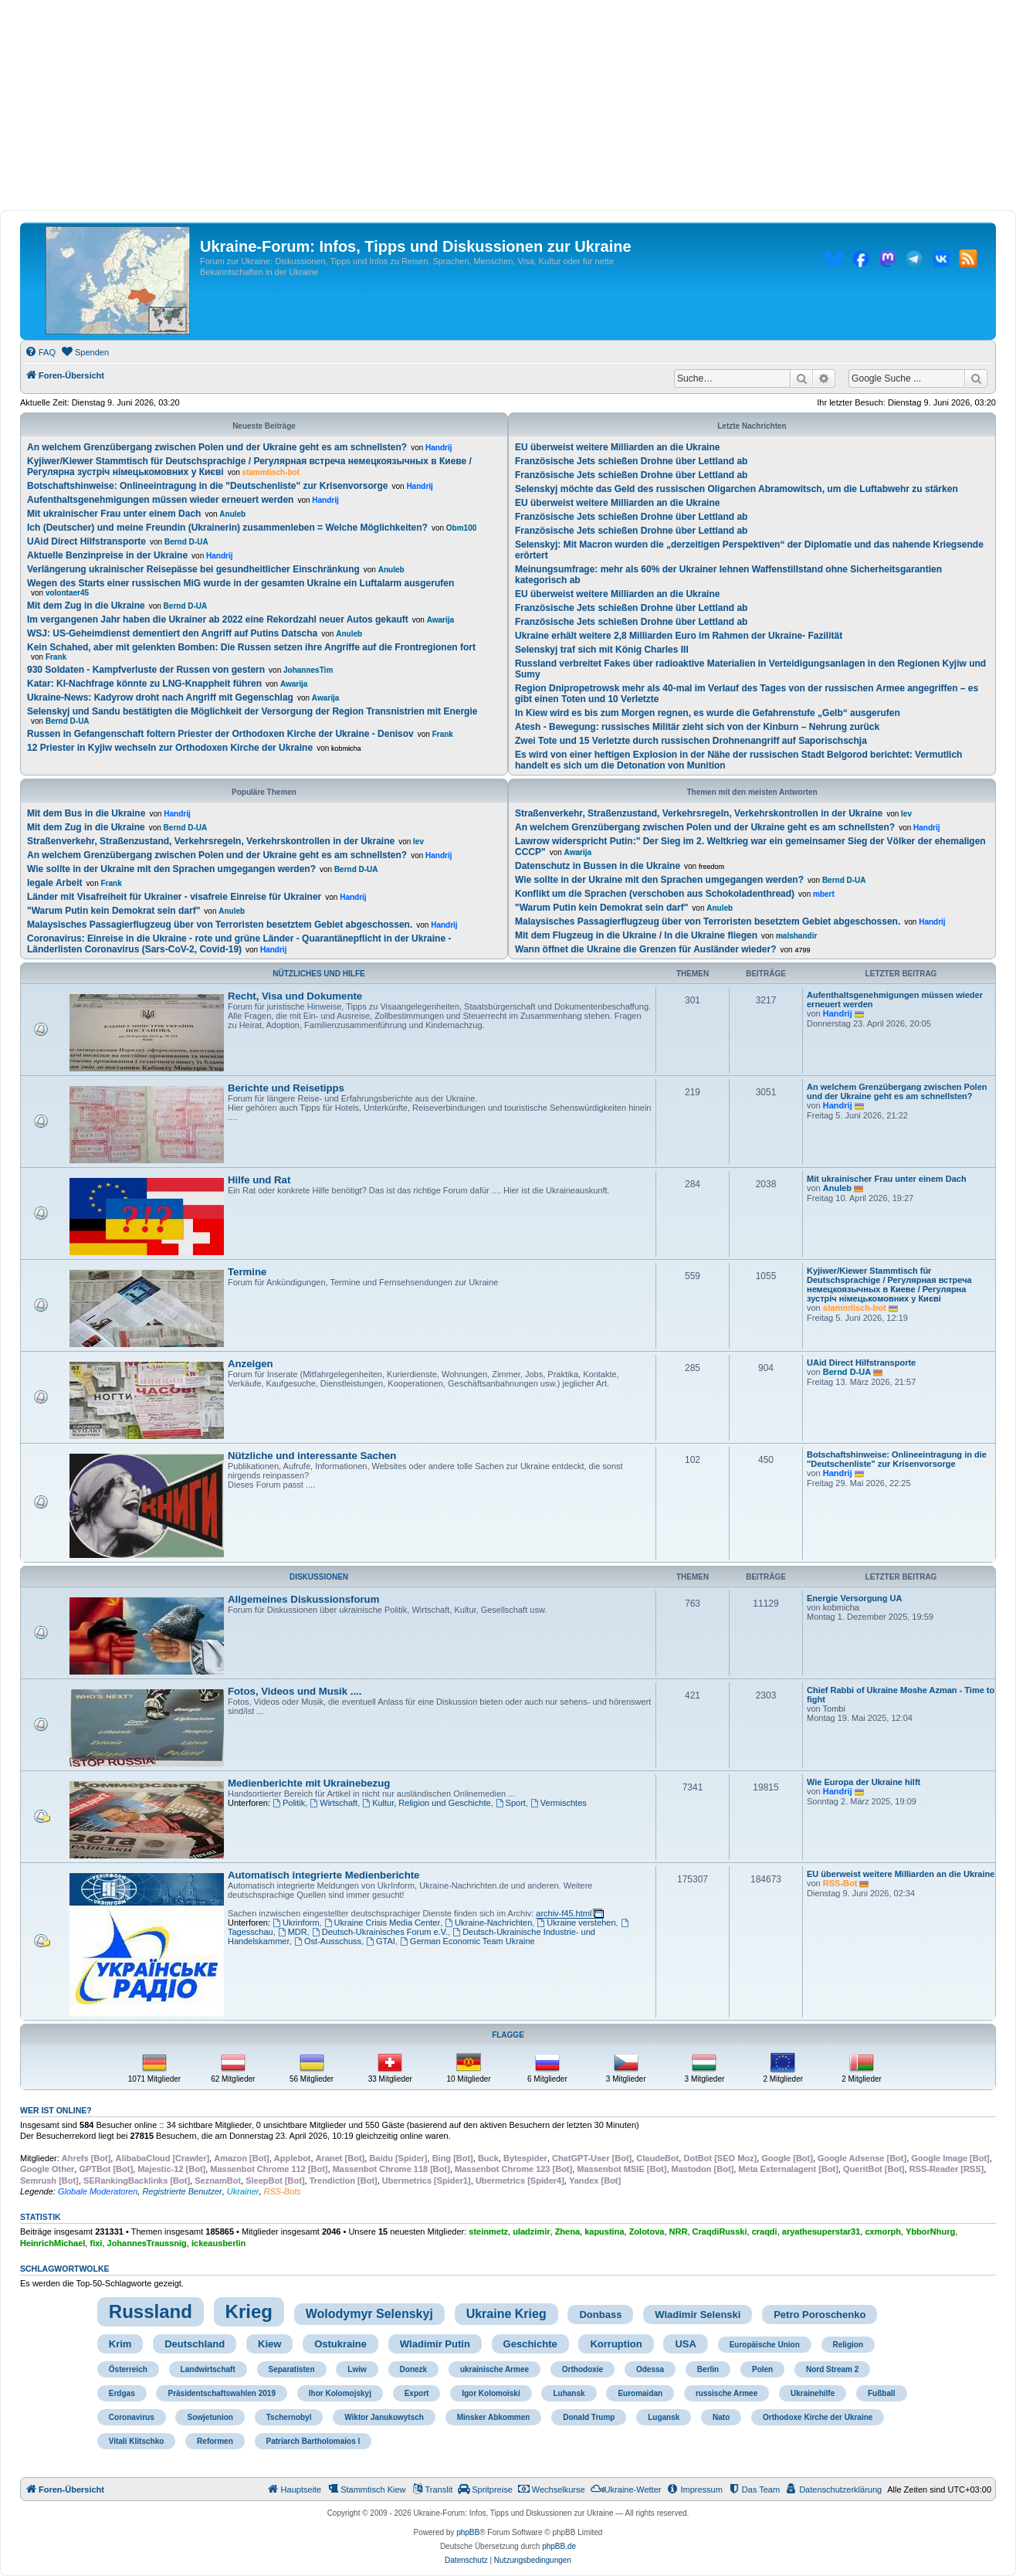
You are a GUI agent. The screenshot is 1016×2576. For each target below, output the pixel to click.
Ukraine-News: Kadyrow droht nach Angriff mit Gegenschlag (160, 697)
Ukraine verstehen (576, 1922)
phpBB (467, 2532)
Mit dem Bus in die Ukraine (86, 813)
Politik (289, 1802)
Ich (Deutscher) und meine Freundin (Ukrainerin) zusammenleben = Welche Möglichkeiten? (227, 527)
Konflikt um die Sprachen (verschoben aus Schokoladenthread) (654, 893)
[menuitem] (40, 352)
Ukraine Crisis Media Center (382, 1922)
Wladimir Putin (435, 2344)
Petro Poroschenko (819, 2314)
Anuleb (232, 514)
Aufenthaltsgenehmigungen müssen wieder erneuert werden (160, 499)
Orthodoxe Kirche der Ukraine (817, 2417)
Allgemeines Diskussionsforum (303, 1599)
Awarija (440, 620)
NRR (678, 2231)
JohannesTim (308, 670)
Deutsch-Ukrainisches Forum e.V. (380, 1931)
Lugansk (663, 2417)
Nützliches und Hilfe (318, 973)
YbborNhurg (930, 2231)
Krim (120, 2344)
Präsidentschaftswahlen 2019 (222, 2393)
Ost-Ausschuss (327, 1941)
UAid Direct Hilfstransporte (86, 541)
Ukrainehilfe (813, 2393)
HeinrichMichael (52, 2243)
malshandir (796, 936)
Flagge (508, 2035)
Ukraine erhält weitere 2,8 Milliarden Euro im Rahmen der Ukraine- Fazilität (678, 635)
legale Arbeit (55, 882)
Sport (511, 1802)
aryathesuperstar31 (821, 2231)
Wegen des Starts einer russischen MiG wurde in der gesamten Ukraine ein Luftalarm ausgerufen (240, 583)
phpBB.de (559, 2546)
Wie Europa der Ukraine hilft (863, 1782)
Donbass (600, 2314)
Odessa (650, 2369)
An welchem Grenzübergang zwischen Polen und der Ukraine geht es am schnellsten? (217, 447)
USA (685, 2344)
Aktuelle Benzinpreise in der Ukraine (107, 555)
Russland (150, 2311)
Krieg (249, 2311)
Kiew (269, 2344)
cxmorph (882, 2231)
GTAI (380, 1941)
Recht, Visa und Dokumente (295, 996)
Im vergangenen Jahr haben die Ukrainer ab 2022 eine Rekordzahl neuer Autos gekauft (217, 619)
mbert (824, 894)
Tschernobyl (289, 2417)
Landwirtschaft (208, 2369)
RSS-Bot (840, 1883)
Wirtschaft (333, 1802)
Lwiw (356, 2369)
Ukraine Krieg (506, 2313)
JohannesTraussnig (147, 2243)
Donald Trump (589, 2417)
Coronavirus (131, 2417)
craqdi (764, 2231)
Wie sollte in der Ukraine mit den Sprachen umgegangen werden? (171, 869)
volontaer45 (67, 593)
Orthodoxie (582, 2369)
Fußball (882, 2393)
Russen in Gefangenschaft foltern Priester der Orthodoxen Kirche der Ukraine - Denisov (220, 733)
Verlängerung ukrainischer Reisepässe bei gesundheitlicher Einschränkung (193, 569)
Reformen (215, 2441)
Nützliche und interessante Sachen (312, 1455)
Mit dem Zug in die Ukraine (86, 605)
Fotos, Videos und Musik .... (294, 1691)
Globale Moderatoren (97, 2191)
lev (418, 841)
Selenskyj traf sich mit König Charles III (602, 649)
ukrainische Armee (494, 2369)
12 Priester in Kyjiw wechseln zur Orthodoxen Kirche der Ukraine (170, 747)
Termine (247, 1272)
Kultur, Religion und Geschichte (426, 1802)
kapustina (604, 2231)
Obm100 (461, 528)
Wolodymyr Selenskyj (369, 2313)
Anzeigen (250, 1363)
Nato (721, 2417)
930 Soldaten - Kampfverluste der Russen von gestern (146, 669)
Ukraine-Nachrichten (488, 1922)
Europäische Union (765, 2344)
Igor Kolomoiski (491, 2393)
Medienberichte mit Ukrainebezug (309, 1783)
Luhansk (568, 2393)
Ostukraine (340, 2344)
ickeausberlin (218, 2243)
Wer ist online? (56, 2110)
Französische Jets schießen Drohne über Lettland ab (631, 461)
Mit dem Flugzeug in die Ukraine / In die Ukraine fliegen (636, 935)
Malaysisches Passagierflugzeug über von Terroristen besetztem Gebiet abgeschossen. (219, 924)
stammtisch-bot (271, 472)
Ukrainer (243, 2191)
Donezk (414, 2369)
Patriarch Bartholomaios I (313, 2441)
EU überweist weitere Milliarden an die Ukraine (617, 447)
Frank (56, 657)
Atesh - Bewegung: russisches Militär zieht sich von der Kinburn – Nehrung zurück (697, 726)
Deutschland (194, 2344)
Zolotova (647, 2231)
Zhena (567, 2231)
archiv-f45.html (563, 1913)
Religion (848, 2344)
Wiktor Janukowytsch (384, 2417)
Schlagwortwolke (65, 2268)
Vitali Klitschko (136, 2441)
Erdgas (122, 2393)
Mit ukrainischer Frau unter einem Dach (114, 513)
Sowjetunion (209, 2417)
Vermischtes (558, 1802)
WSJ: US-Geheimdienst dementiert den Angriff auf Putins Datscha (172, 633)
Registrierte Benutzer (182, 2191)
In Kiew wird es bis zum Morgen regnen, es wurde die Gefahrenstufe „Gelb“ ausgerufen (707, 713)
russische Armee (726, 2393)
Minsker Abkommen (493, 2417)
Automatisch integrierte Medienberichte (323, 1875)
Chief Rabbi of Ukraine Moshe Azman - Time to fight (900, 1694)
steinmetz (488, 2231)
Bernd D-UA (186, 542)
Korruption (616, 2344)
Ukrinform (296, 1922)
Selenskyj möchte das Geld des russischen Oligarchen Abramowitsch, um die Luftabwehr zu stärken (736, 489)
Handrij (438, 447)
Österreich (128, 2369)
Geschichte (530, 2344)
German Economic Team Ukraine (467, 1941)
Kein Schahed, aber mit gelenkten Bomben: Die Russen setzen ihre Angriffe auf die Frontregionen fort (251, 647)
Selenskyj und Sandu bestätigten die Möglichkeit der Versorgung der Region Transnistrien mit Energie (252, 711)
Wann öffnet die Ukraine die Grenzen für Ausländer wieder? (646, 949)
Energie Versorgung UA (854, 1598)
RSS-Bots (282, 2191)
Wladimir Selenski (697, 2314)
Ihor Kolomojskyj (340, 2393)
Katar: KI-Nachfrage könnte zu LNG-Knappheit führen (144, 683)
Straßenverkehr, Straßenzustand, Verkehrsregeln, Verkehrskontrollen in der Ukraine (211, 841)
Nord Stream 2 (832, 2369)
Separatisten (292, 2369)
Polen (762, 2369)
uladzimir (531, 2231)
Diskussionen (319, 1577)
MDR (292, 1931)
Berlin (708, 2369)
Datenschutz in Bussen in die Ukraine (597, 865)
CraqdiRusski (720, 2231)
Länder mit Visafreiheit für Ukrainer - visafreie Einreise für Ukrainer (174, 896)
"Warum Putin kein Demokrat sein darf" (113, 910)
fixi (96, 2243)
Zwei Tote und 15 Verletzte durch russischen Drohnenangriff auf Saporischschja (691, 740)
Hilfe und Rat (259, 1180)
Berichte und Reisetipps (286, 1088)
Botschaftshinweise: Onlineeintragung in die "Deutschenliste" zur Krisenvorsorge (207, 485)
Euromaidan (640, 2393)
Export (417, 2393)
